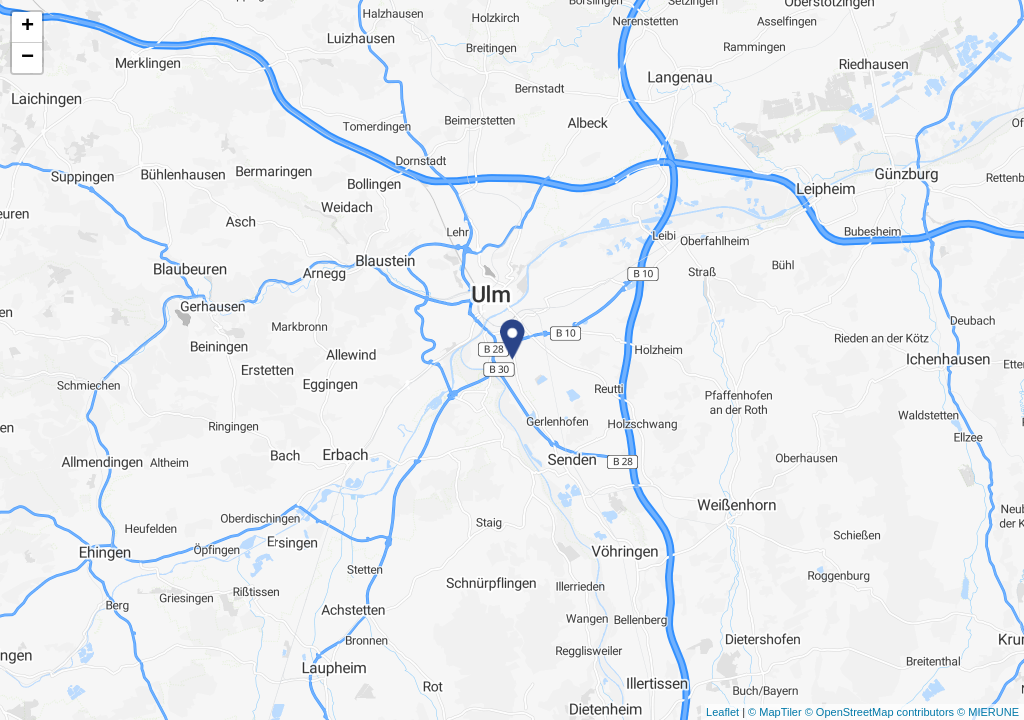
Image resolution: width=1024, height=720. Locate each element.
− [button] (27, 58)
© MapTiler (775, 712)
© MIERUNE (988, 712)
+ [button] (27, 27)
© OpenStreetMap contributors (879, 712)
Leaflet (722, 712)
